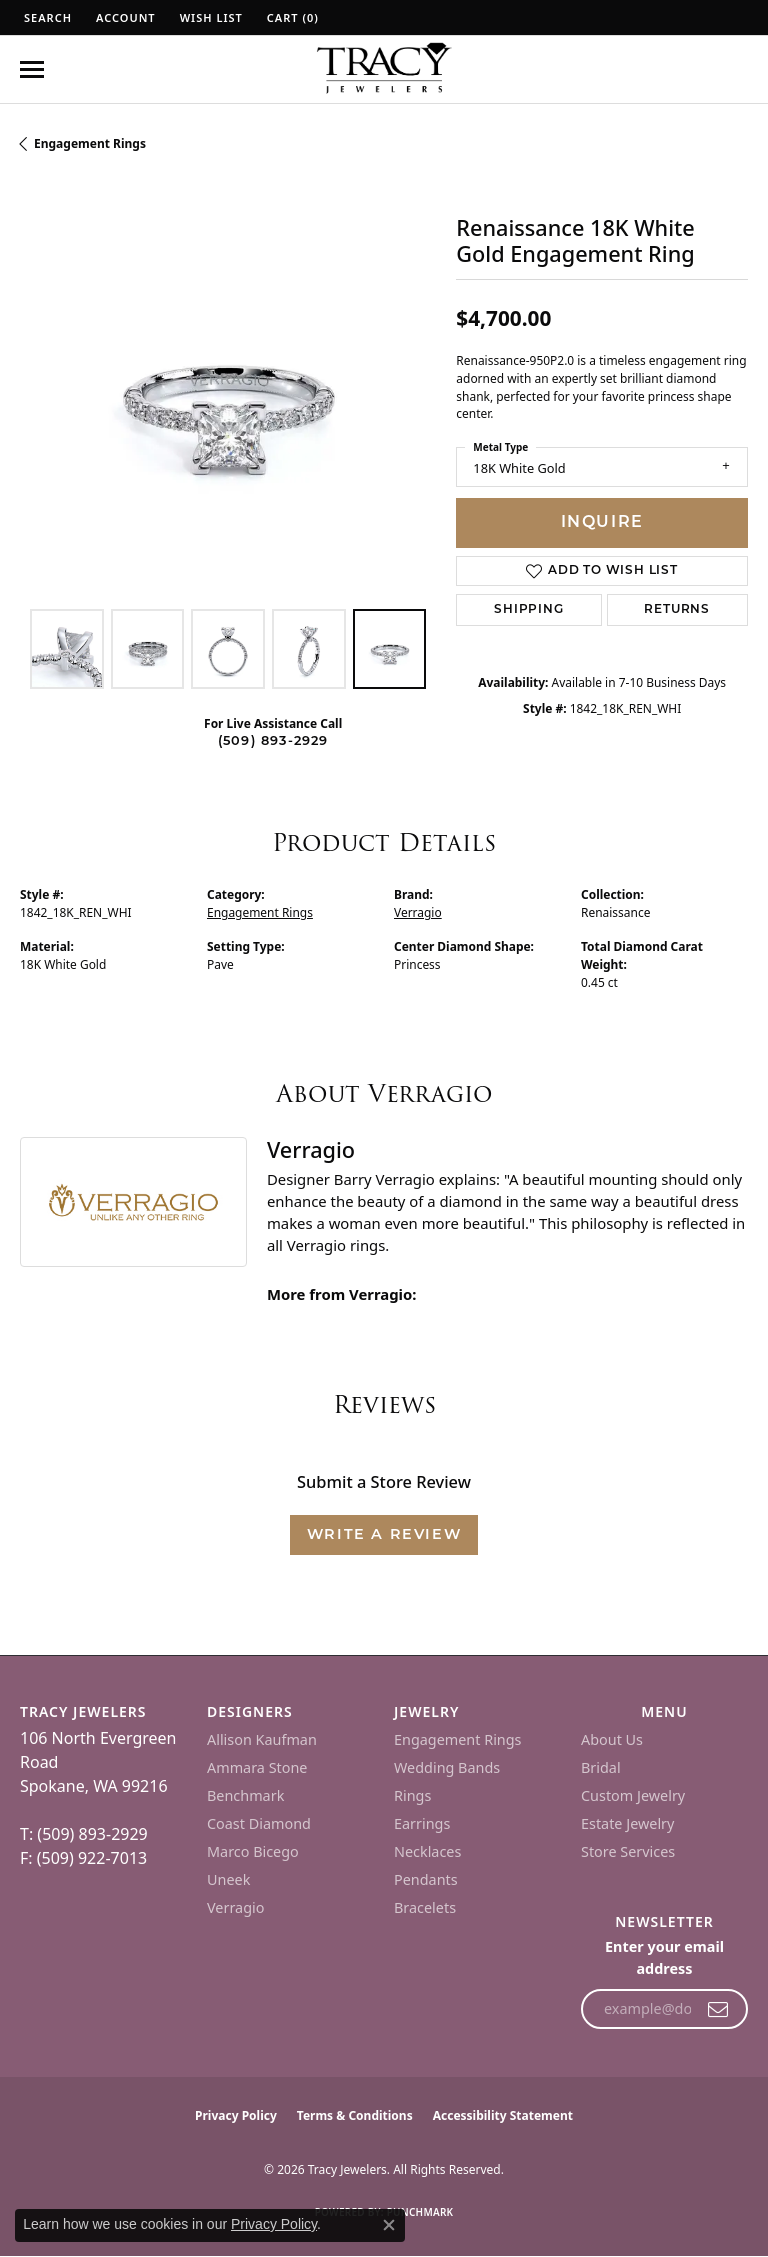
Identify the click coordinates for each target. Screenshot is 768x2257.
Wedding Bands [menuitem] (447, 1767)
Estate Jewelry (627, 1823)
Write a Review (384, 1535)
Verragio (418, 912)
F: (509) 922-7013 (83, 1858)
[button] (46, 17)
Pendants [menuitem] (426, 1879)
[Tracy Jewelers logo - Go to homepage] (384, 70)
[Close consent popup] (389, 2225)
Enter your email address (664, 1957)
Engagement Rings (90, 143)
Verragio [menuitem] (235, 1907)
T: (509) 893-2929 (84, 1834)
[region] (228, 391)
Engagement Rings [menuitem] (458, 1739)
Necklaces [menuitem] (427, 1851)
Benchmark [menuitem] (245, 1795)
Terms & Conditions (355, 2115)
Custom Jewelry (633, 1795)
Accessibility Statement (503, 2115)
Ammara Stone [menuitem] (257, 1767)
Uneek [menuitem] (228, 1879)
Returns (677, 610)
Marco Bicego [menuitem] (253, 1851)
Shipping (528, 610)
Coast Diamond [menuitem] (259, 1823)
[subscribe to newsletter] (718, 2009)
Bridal (601, 1767)
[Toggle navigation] (32, 69)
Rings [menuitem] (412, 1795)
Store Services (628, 1851)
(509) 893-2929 (273, 741)
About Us (612, 1739)
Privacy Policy (236, 2115)
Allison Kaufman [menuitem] (262, 1739)
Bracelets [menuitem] (425, 1907)
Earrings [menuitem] (422, 1823)
